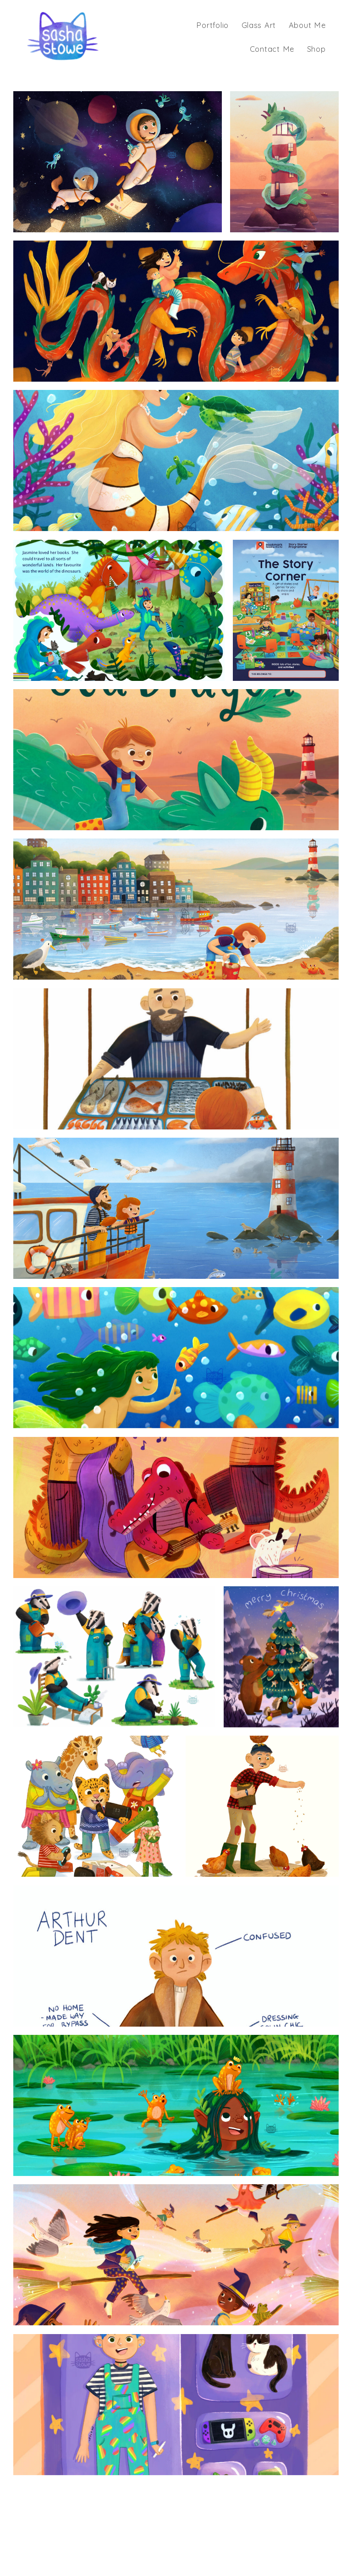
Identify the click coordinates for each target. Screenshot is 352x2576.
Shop (316, 49)
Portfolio (212, 25)
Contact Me (272, 49)
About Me (307, 25)
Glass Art (259, 25)
